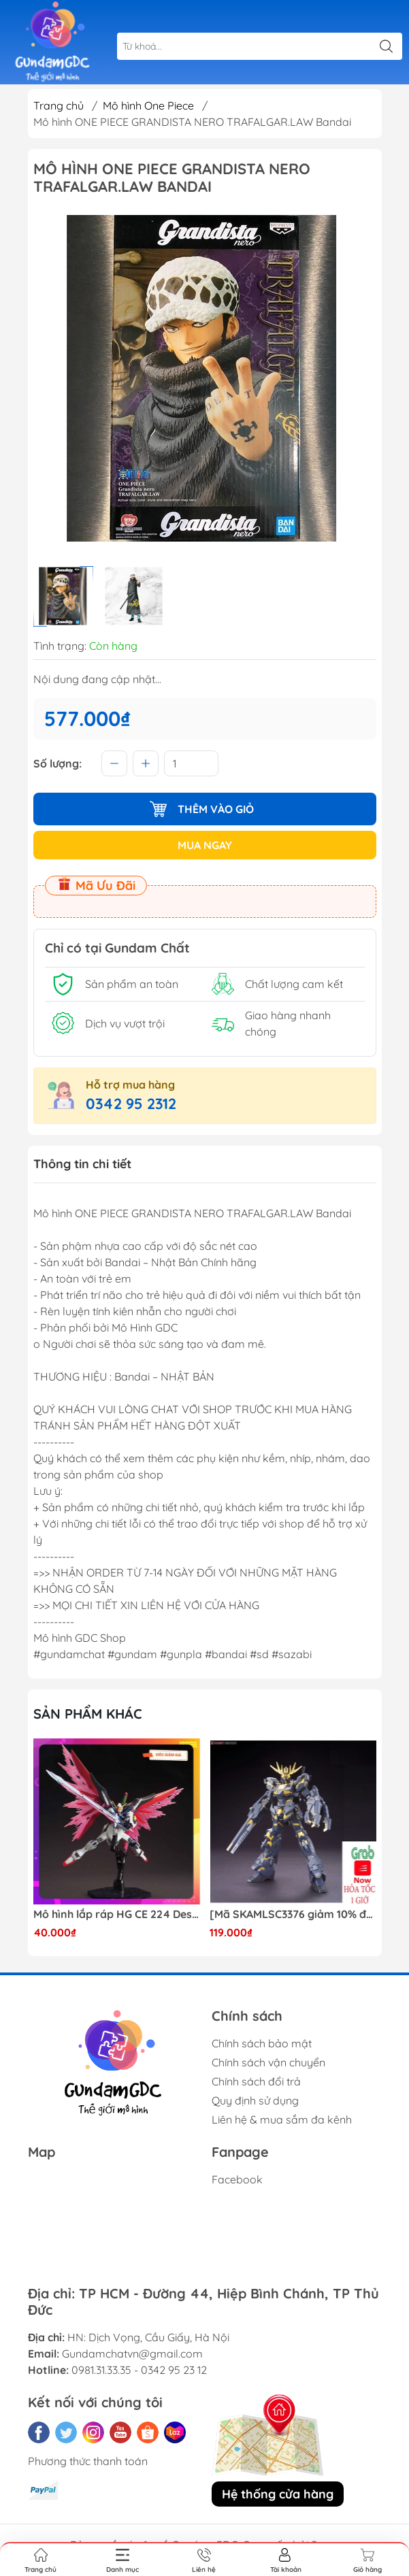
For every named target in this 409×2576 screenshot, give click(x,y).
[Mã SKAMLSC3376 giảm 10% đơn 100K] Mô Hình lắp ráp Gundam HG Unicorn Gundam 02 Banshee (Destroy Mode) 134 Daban (293, 1914)
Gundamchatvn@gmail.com (132, 2353)
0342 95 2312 (131, 1103)
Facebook (237, 2179)
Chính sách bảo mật (262, 2043)
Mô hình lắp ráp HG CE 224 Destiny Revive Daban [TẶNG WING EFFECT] (116, 1914)
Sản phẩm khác (87, 1713)
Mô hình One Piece (148, 105)
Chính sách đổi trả (256, 2081)
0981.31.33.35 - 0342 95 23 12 (139, 2370)
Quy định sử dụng (255, 2100)
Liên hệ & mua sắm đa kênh (282, 2119)
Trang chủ (58, 105)
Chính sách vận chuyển (268, 2062)
